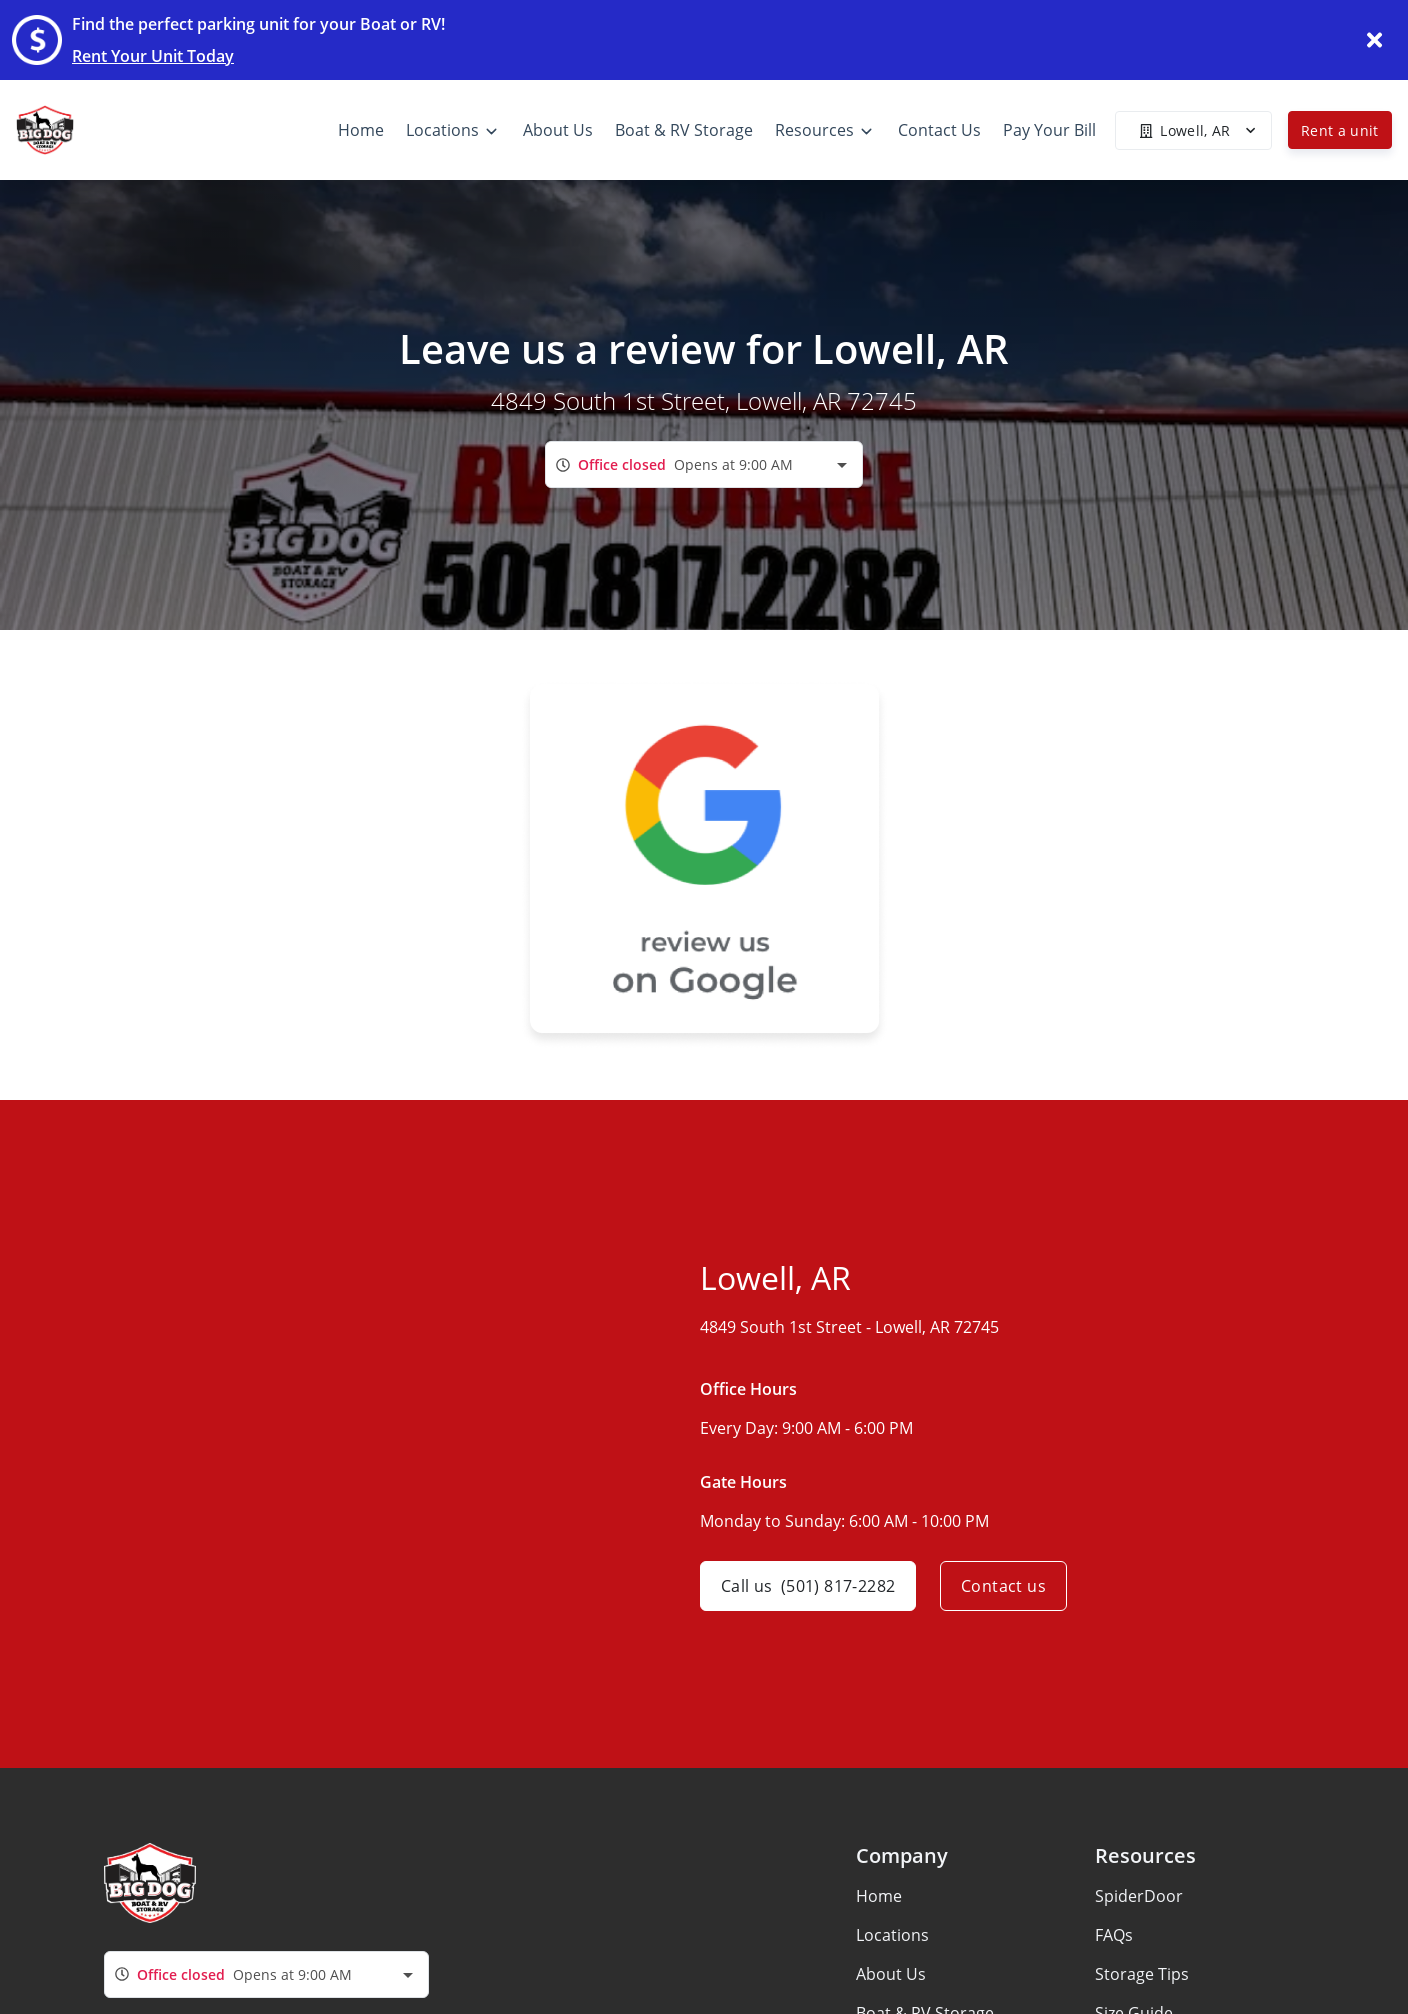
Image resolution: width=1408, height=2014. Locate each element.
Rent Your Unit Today (153, 56)
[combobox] (704, 464)
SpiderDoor (1139, 1896)
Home (879, 1896)
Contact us (1003, 1586)
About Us (891, 1974)
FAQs (1114, 1935)
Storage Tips (1142, 1974)
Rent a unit (1340, 130)
